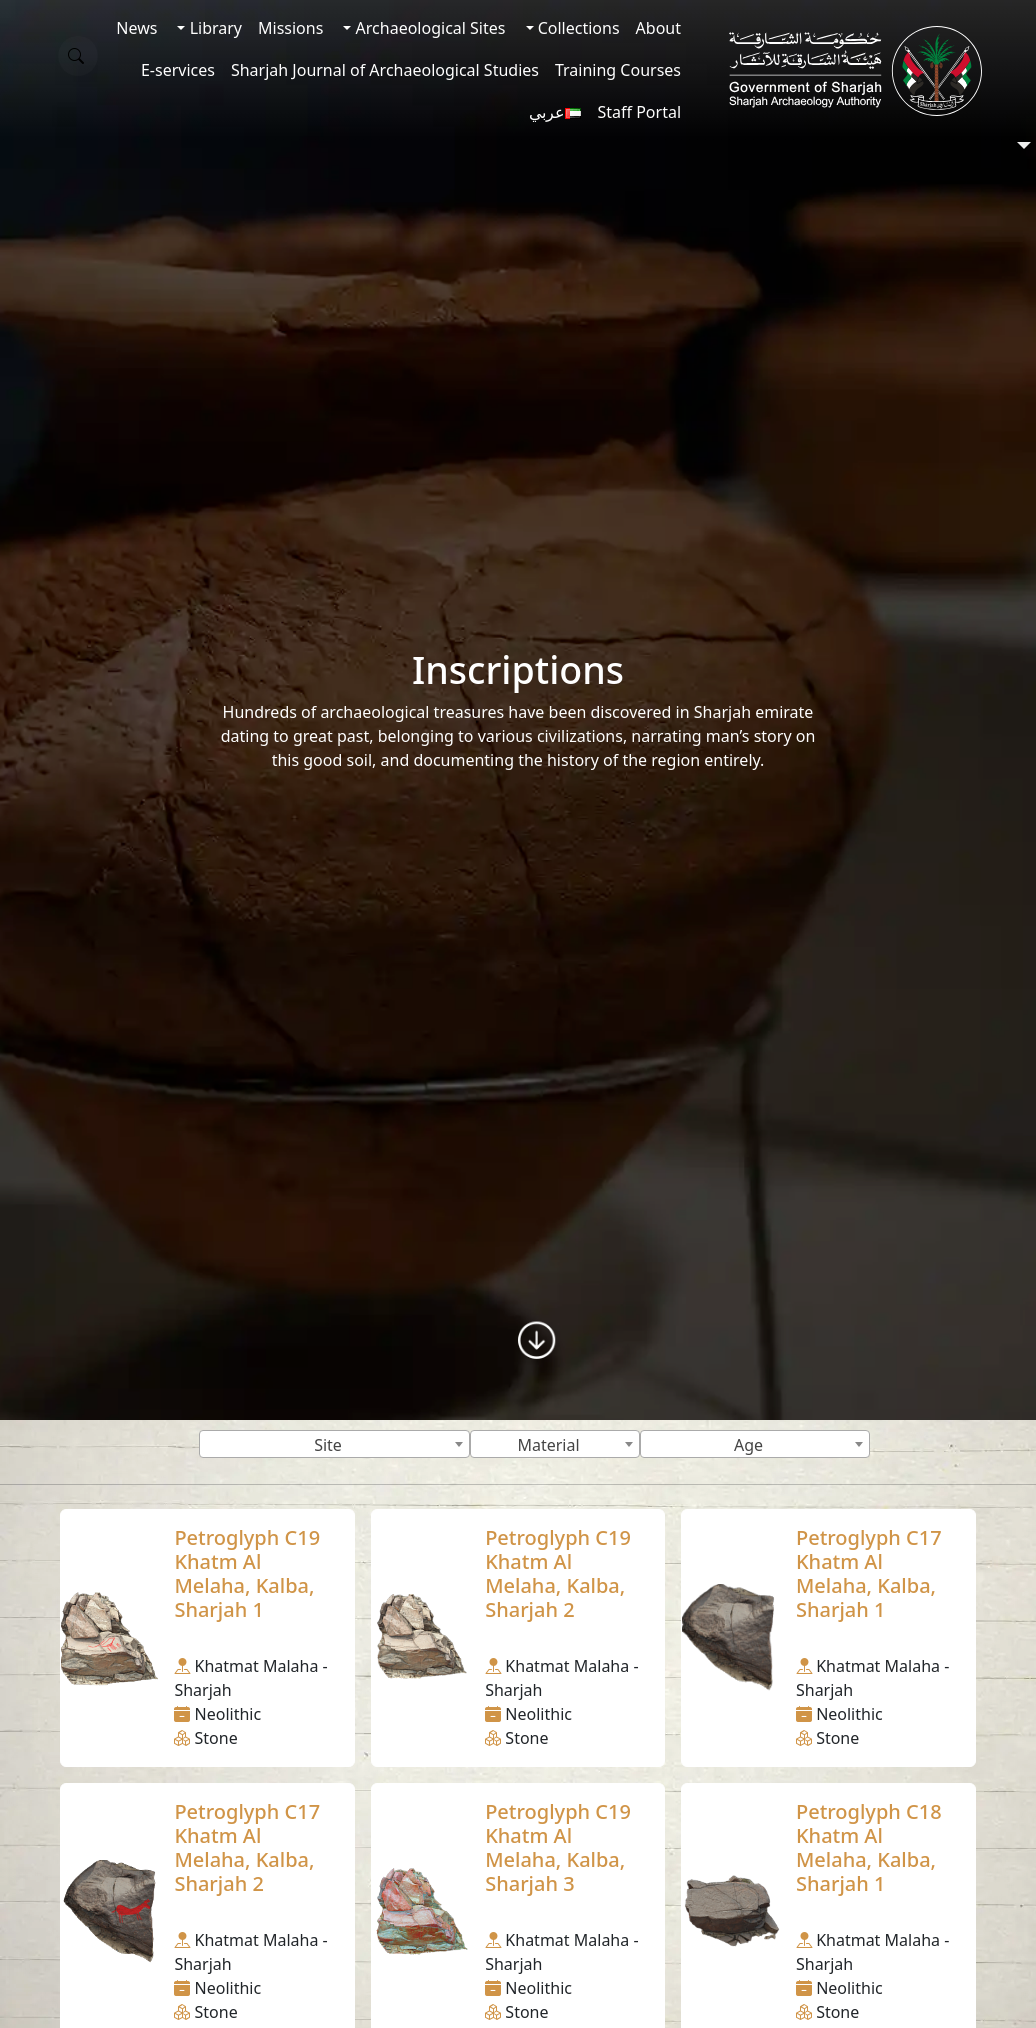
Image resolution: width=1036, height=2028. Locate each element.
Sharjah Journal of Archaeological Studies (385, 70)
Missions (290, 28)
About (658, 28)
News (136, 28)
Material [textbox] (548, 1445)
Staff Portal (639, 112)
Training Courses (618, 70)
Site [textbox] (328, 1445)
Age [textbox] (748, 1445)
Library (213, 28)
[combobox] (334, 1444)
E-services (178, 70)
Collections (577, 28)
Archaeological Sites (428, 28)
